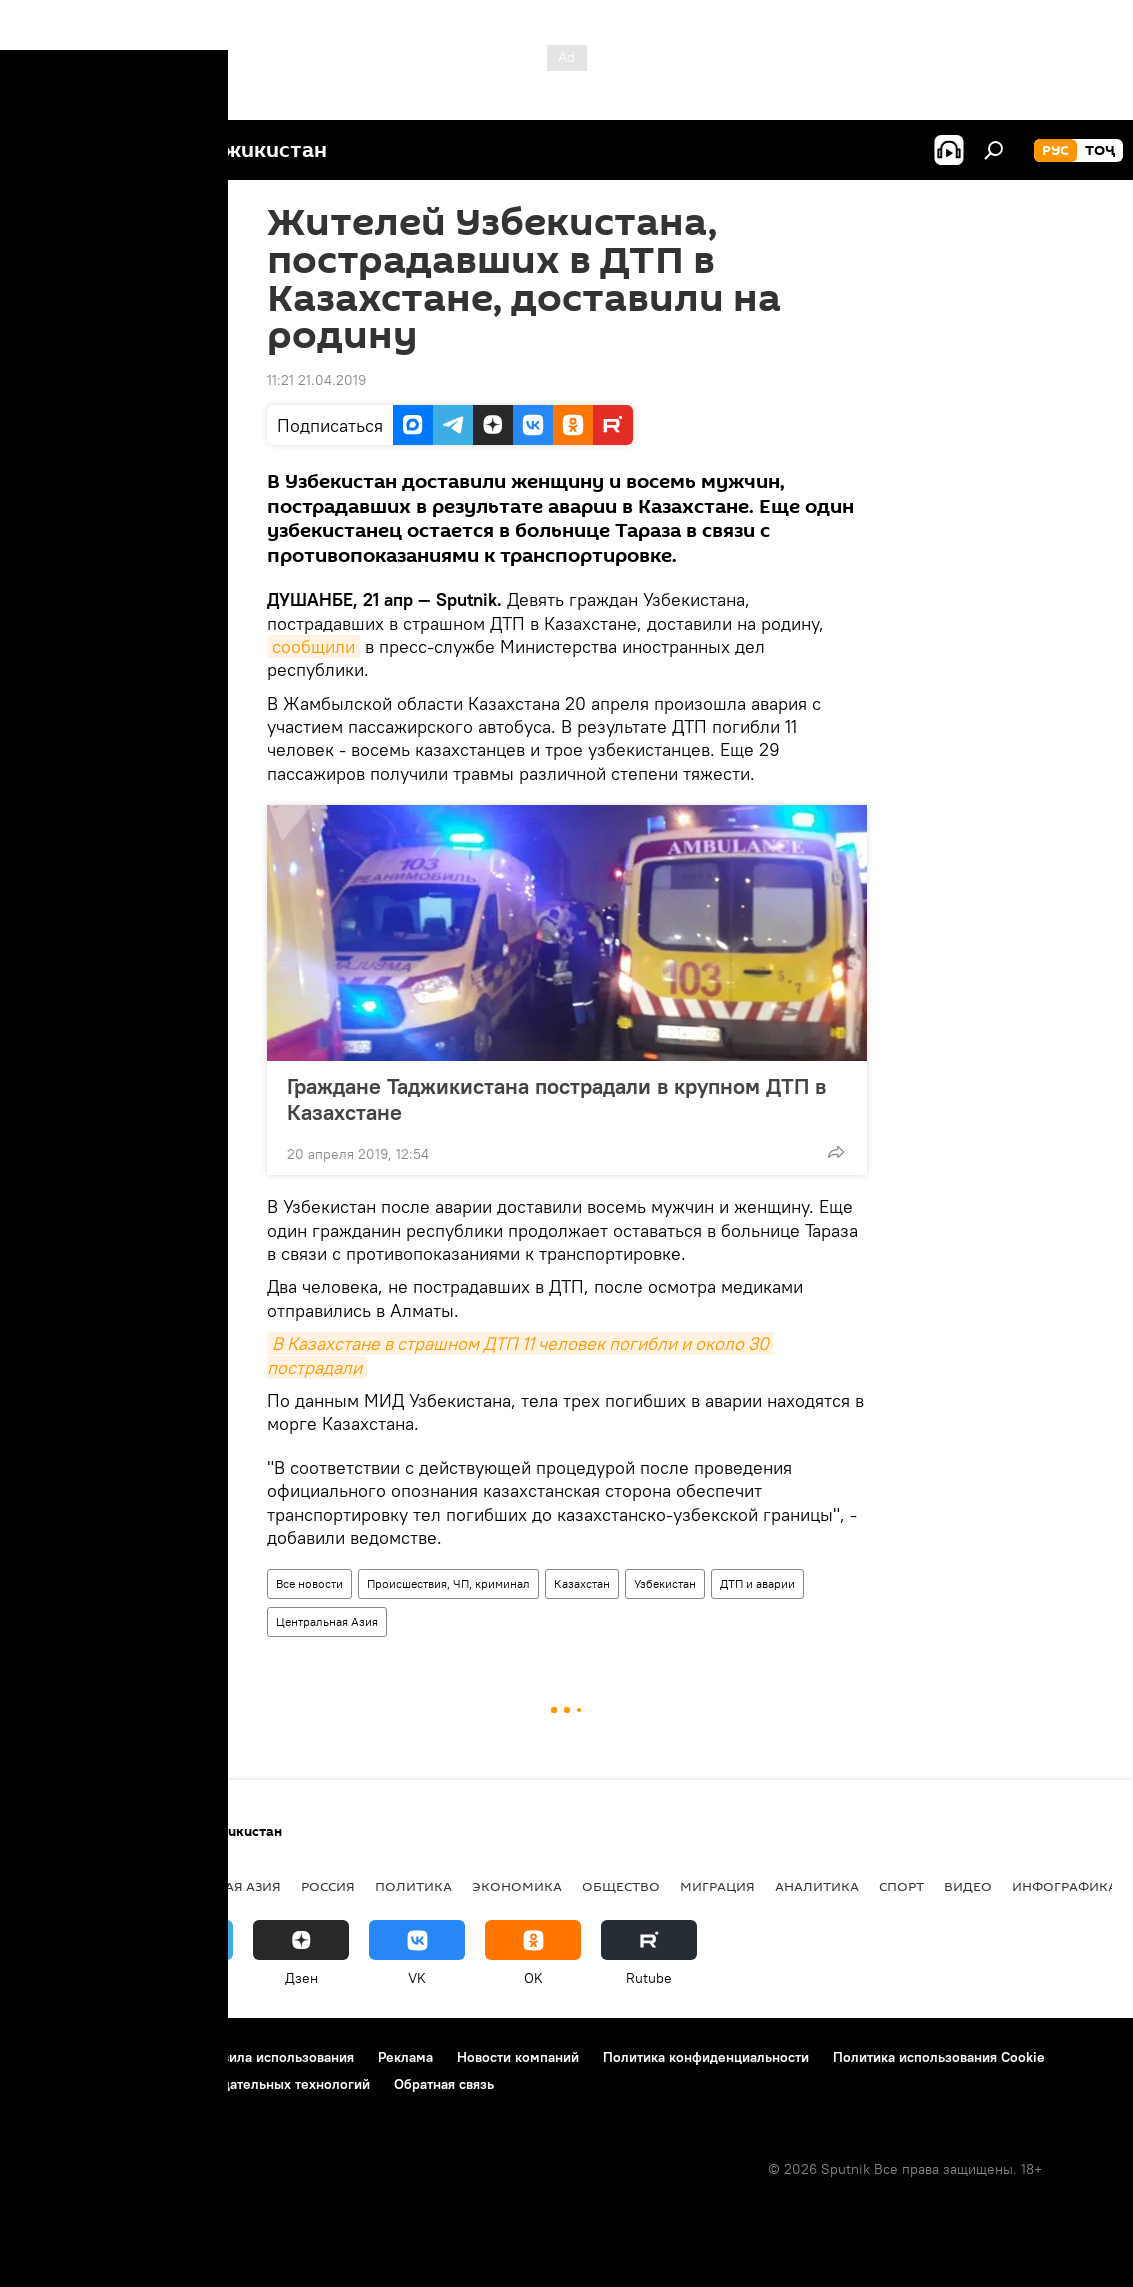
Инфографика (1064, 1886)
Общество (621, 1886)
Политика (413, 1886)
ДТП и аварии (757, 1583)
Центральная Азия (327, 1621)
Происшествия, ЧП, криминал (448, 1583)
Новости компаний (518, 2057)
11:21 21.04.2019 (316, 380)
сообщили (313, 646)
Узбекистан (665, 1583)
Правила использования (275, 2057)
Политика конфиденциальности (706, 2057)
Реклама (405, 2057)
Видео (968, 1886)
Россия (328, 1886)
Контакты (142, 2057)
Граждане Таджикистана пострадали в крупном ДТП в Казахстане (556, 1099)
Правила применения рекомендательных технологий (195, 2084)
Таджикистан (72, 1886)
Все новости (309, 1583)
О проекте (54, 2057)
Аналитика (817, 1886)
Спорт (901, 1886)
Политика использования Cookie (939, 2057)
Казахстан (582, 1583)
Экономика (517, 1886)
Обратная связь (444, 2084)
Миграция (717, 1886)
